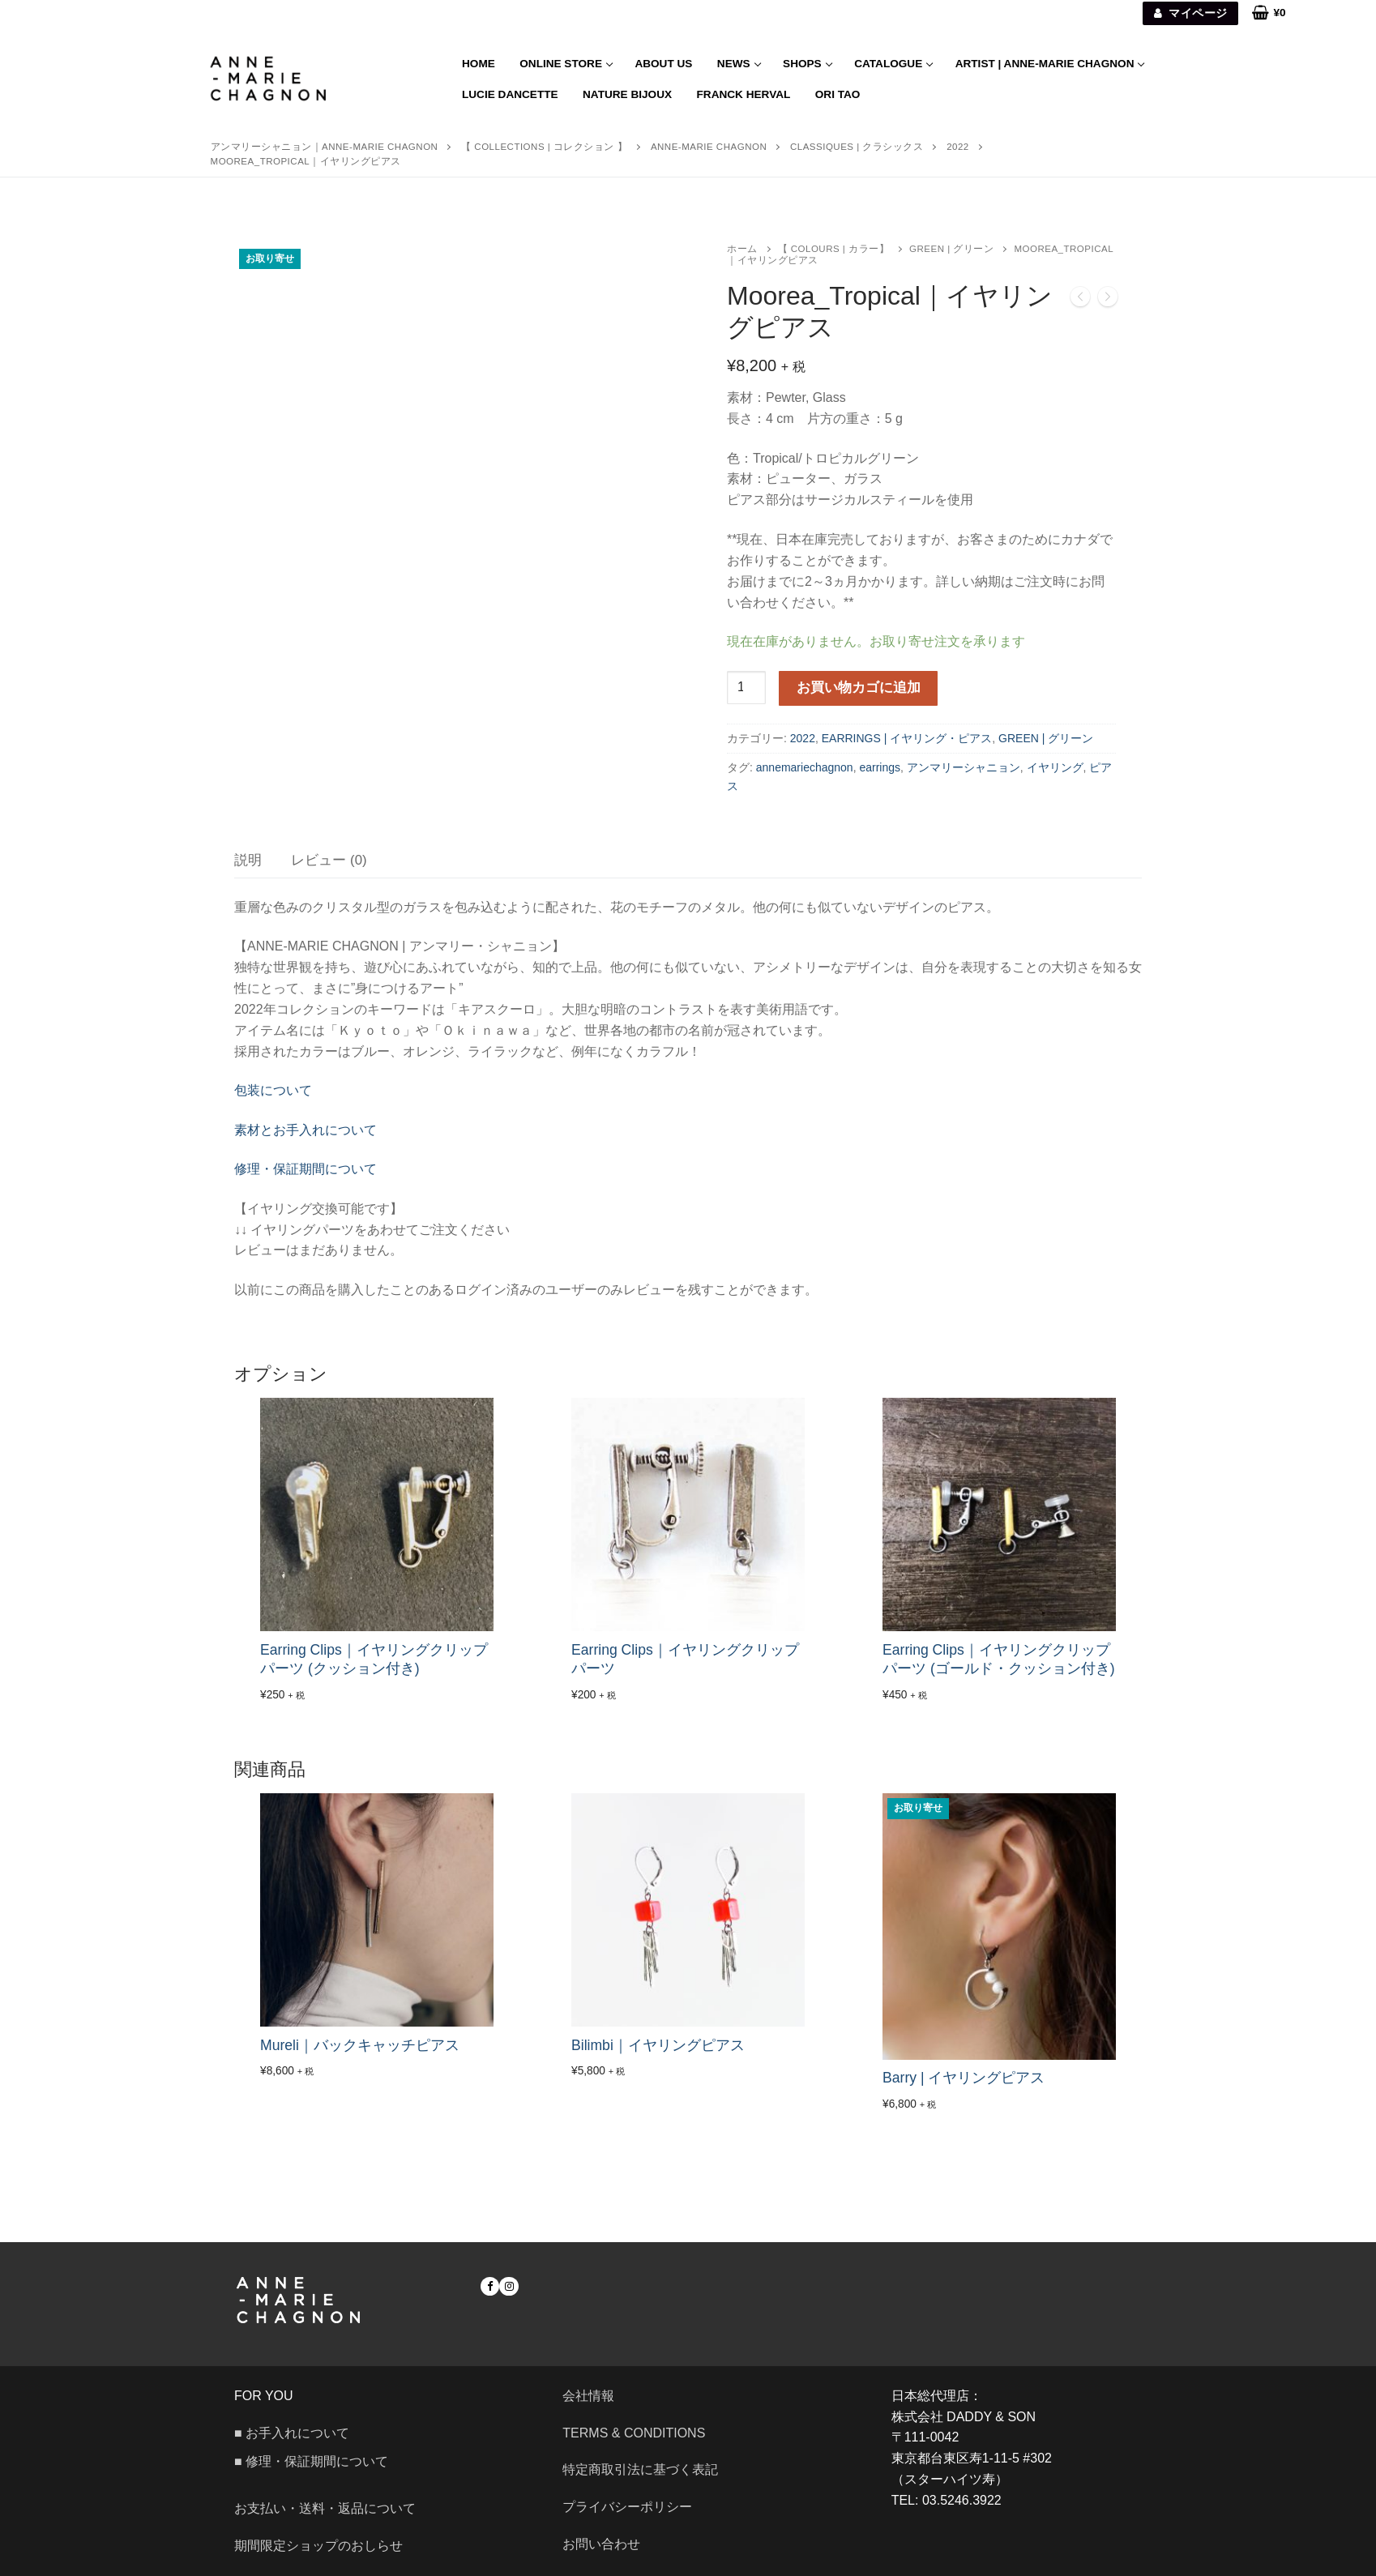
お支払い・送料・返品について (325, 2508)
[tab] (248, 860)
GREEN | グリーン (951, 249)
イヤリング (1055, 767)
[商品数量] (746, 688)
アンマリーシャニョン (963, 767)
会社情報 (588, 2396)
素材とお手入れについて (305, 1130)
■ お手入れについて (291, 2433)
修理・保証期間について (305, 1169)
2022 (802, 738)
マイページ (1191, 13)
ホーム (742, 249)
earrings (879, 767)
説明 (248, 860)
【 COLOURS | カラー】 (834, 249)
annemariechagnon (804, 767)
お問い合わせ (607, 2544)
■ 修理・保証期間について (311, 2461)
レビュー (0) (328, 860)
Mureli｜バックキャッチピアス (359, 2045)
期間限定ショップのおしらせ (318, 2546)
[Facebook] (490, 2286)
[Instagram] (508, 2286)
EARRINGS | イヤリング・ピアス (907, 738)
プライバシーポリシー (627, 2507)
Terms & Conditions (633, 2433)
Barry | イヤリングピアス (963, 2078)
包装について (273, 1090)
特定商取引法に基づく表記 (640, 2469)
